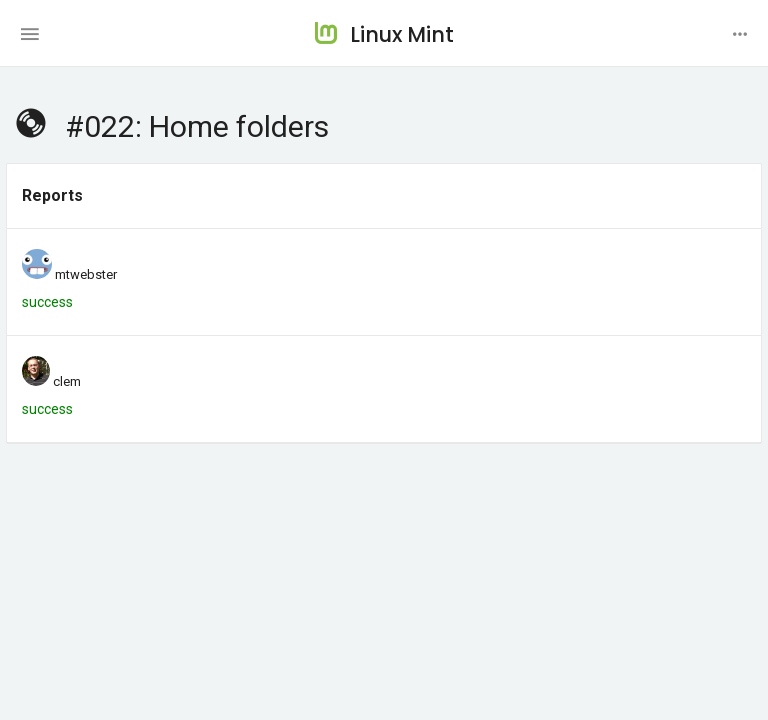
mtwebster (86, 274)
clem (67, 381)
